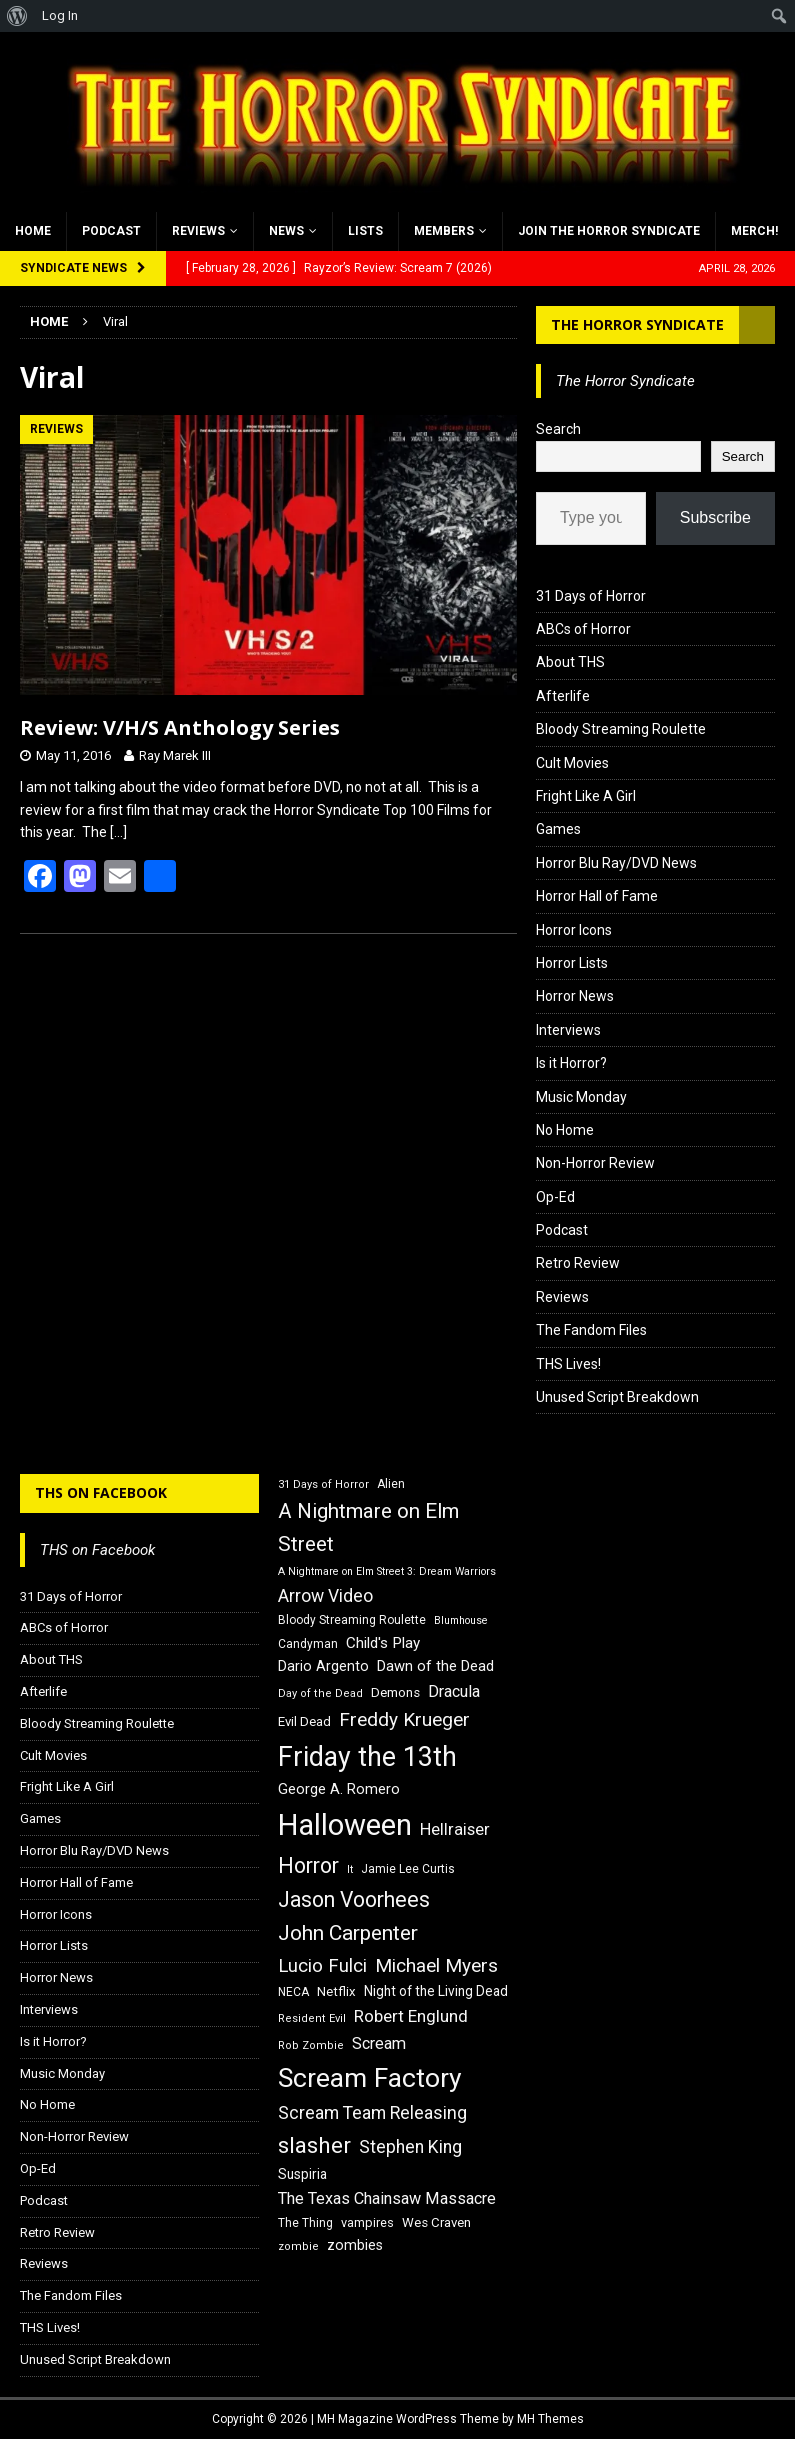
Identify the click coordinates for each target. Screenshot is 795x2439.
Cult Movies (572, 763)
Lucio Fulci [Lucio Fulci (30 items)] (322, 1966)
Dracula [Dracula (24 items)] (454, 1691)
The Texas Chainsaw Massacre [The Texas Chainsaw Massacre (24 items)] (387, 2198)
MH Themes (550, 2419)
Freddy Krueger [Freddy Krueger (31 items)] (404, 1719)
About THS (570, 662)
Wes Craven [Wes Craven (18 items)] (436, 2222)
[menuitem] (17, 16)
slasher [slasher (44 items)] (314, 2145)
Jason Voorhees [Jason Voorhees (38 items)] (354, 1899)
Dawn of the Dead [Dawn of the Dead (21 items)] (435, 1666)
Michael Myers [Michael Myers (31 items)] (436, 1965)
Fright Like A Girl (586, 796)
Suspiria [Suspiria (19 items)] (302, 2174)
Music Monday (581, 1097)
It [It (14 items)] (350, 1869)
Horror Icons (574, 930)
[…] (118, 832)
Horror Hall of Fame (597, 896)
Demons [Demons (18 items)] (395, 1692)
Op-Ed (555, 1197)
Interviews (568, 1030)
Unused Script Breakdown (617, 1397)
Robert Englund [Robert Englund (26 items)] (411, 2016)
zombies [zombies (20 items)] (355, 2245)
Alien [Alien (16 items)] (391, 1484)
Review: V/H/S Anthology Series (180, 727)
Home (33, 231)
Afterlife (563, 696)
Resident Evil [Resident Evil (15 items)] (312, 2018)
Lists (365, 231)
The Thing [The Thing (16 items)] (305, 2223)
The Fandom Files (591, 1330)
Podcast (111, 231)
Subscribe (715, 517)
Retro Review (578, 1263)
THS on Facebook (101, 1492)
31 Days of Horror (591, 596)
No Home (565, 1130)
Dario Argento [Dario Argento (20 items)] (323, 1666)
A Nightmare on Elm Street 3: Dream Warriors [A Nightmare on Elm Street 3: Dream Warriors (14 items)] (387, 1571)
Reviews (198, 231)
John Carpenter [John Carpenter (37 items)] (348, 1933)
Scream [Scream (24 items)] (379, 2043)
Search (558, 429)
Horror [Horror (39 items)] (308, 1865)
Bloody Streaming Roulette (621, 729)
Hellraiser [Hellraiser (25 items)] (455, 1829)
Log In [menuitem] (60, 15)
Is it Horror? (571, 1063)
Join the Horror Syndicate (609, 231)
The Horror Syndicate (637, 324)
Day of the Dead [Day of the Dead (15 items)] (320, 1693)
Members (444, 231)
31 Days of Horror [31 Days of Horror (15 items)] (323, 1484)
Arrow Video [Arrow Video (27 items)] (325, 1596)
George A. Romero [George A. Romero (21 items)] (339, 1789)
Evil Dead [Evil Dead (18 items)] (304, 1721)
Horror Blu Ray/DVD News (616, 863)
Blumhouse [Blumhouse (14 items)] (461, 1620)
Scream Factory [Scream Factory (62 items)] (370, 2077)
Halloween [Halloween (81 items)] (345, 1825)
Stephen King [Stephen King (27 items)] (410, 2147)
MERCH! (754, 231)
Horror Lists (572, 963)
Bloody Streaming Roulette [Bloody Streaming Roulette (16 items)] (352, 1620)
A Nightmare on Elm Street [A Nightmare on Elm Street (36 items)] (368, 1527)
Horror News (575, 996)
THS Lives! (568, 1364)
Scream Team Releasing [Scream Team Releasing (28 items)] (372, 2112)
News (286, 231)
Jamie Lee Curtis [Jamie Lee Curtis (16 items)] (408, 1869)
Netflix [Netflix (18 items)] (336, 1991)
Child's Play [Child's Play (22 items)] (383, 1643)
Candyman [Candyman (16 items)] (308, 1644)
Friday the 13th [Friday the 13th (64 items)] (367, 1757)
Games (558, 829)
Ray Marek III (175, 755)
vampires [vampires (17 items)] (367, 2222)
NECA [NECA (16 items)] (293, 1992)
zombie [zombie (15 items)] (298, 2246)
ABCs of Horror (583, 629)
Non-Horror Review (595, 1163)
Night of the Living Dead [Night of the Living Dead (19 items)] (436, 1991)
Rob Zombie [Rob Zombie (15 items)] (311, 2045)
